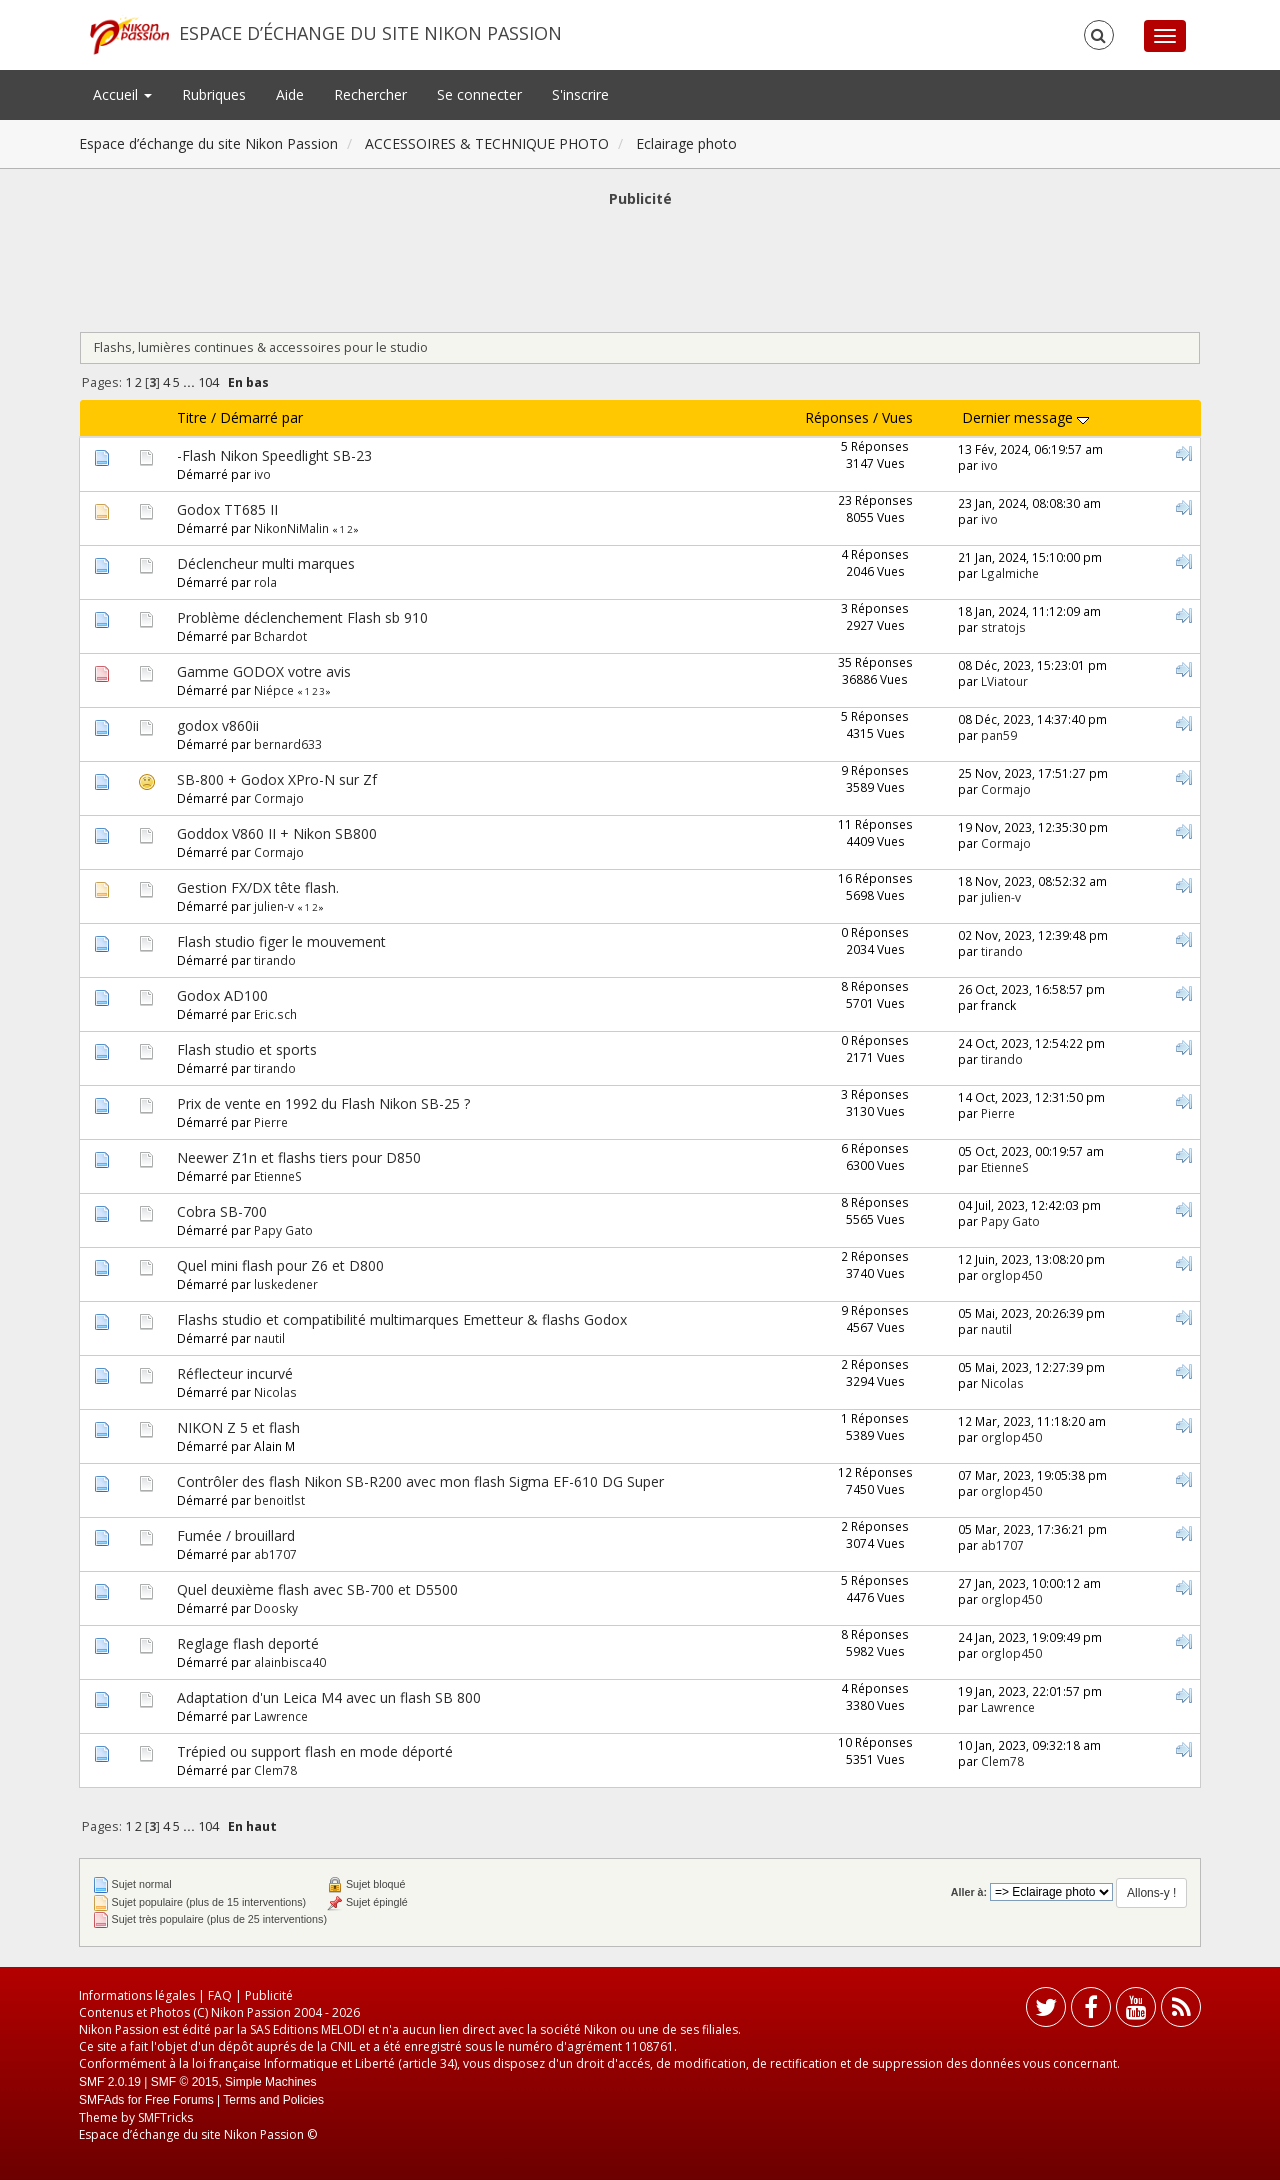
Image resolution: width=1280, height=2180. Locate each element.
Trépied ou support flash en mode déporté (315, 1751)
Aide (290, 94)
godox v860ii (218, 725)
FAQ (220, 1995)
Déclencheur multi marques (266, 563)
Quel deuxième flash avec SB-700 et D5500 (317, 1589)
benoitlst (279, 1500)
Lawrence (281, 1716)
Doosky (276, 1608)
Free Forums (179, 2100)
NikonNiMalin (291, 528)
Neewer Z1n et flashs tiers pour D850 (299, 1157)
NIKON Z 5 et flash (238, 1427)
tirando (275, 960)
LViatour (1004, 681)
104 (208, 382)
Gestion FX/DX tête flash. (258, 887)
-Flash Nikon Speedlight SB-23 (274, 455)
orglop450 (1011, 1275)
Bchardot (280, 636)
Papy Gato (283, 1230)
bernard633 (288, 744)
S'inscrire (580, 94)
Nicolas (275, 1392)
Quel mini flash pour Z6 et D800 (280, 1265)
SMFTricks (165, 2117)
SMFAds (101, 2100)
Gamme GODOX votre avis (264, 671)
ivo (262, 474)
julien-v (274, 906)
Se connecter (479, 94)
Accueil (122, 94)
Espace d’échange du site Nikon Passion (370, 33)
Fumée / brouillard (236, 1535)
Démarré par (261, 417)
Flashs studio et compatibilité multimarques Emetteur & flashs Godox (402, 1319)
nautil (269, 1338)
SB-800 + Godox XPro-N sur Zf (277, 779)
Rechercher (370, 94)
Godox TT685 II (227, 509)
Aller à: (969, 1892)
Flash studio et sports (247, 1049)
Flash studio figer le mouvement (281, 941)
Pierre (271, 1122)
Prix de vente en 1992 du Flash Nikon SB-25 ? (323, 1103)
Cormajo (279, 798)
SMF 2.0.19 (110, 2082)
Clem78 (275, 1770)
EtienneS (278, 1176)
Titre (192, 417)
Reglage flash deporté (248, 1643)
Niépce (274, 690)
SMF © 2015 (185, 2082)
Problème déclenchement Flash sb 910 (302, 617)
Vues (897, 417)
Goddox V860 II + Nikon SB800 (277, 833)
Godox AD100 (222, 995)
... (190, 382)
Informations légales (137, 1995)
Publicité (269, 1995)
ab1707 (275, 1554)
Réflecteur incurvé (235, 1373)
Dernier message (1025, 417)
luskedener (286, 1284)
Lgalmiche (1010, 573)
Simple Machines (270, 2082)
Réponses (837, 417)
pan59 (999, 735)
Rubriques (214, 94)
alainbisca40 (290, 1662)
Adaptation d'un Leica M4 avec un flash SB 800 (329, 1697)
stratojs (1003, 627)
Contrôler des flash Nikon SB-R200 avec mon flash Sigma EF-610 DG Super (420, 1481)
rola (265, 582)
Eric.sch (275, 1014)
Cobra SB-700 (222, 1211)
